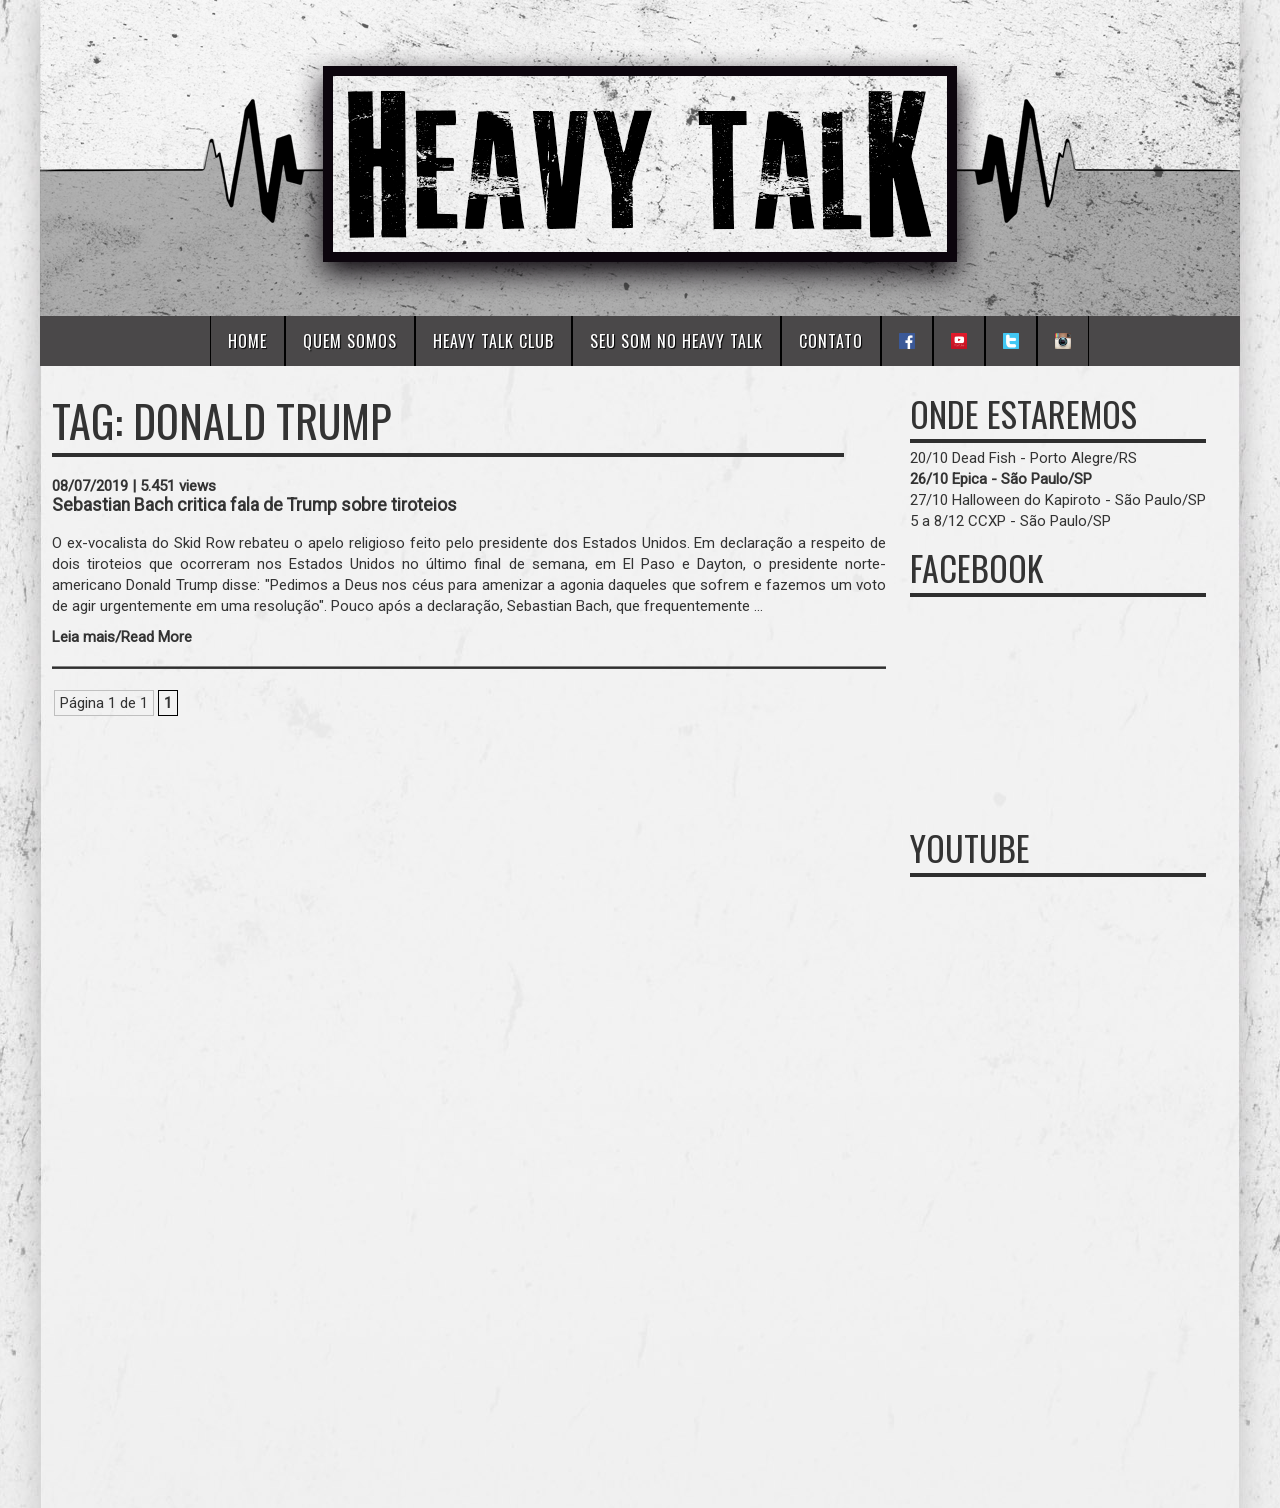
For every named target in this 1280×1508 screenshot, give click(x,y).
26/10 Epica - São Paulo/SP (1001, 479)
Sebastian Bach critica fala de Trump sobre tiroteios (254, 505)
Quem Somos (350, 341)
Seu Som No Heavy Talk (676, 341)
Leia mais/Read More (122, 637)
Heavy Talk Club (493, 341)
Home (247, 341)
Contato (831, 341)
